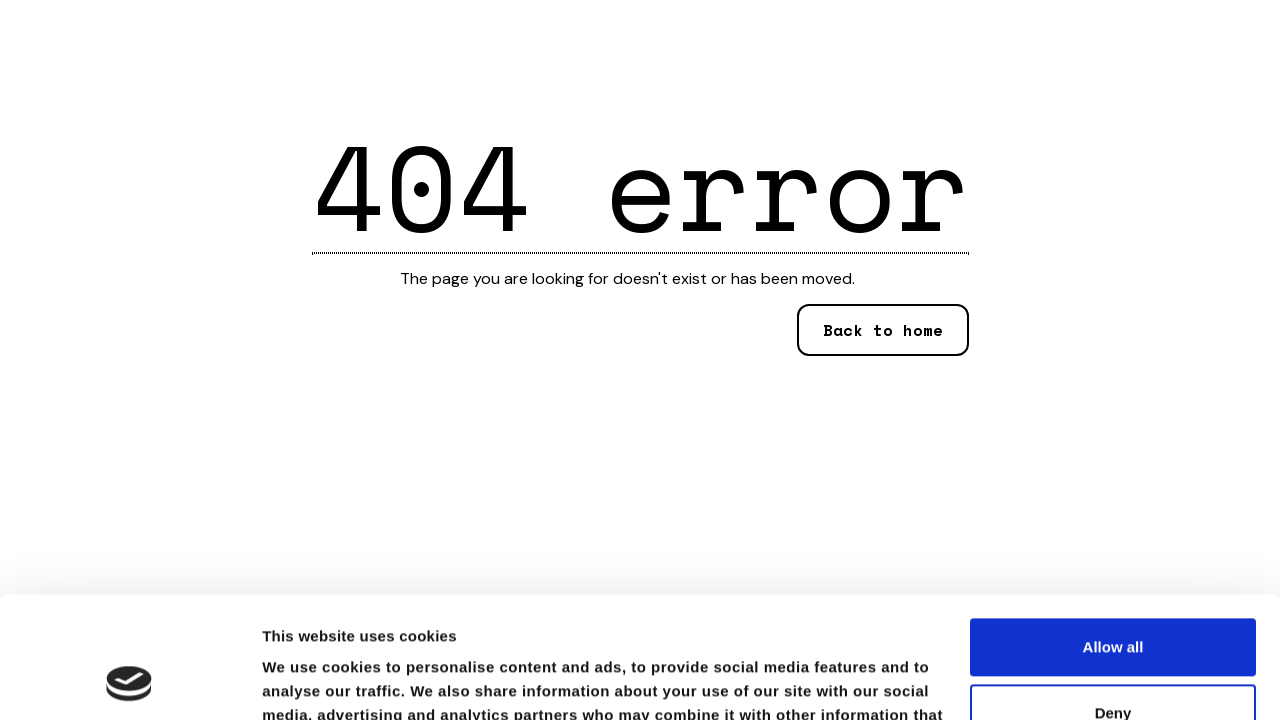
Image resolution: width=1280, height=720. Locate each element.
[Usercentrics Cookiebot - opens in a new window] (129, 681)
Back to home (883, 330)
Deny (1113, 598)
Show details (308, 680)
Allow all (1113, 533)
